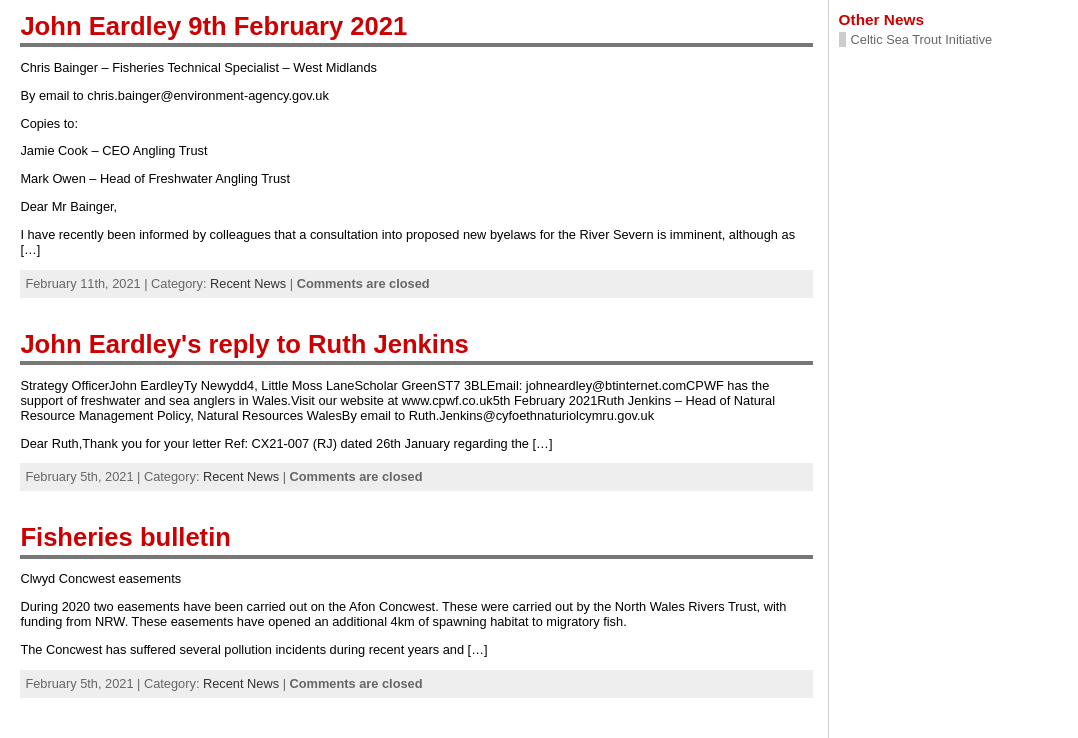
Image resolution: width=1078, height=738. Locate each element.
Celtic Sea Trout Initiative (922, 39)
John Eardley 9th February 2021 (213, 26)
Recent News (248, 283)
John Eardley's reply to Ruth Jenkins (244, 344)
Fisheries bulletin (125, 537)
